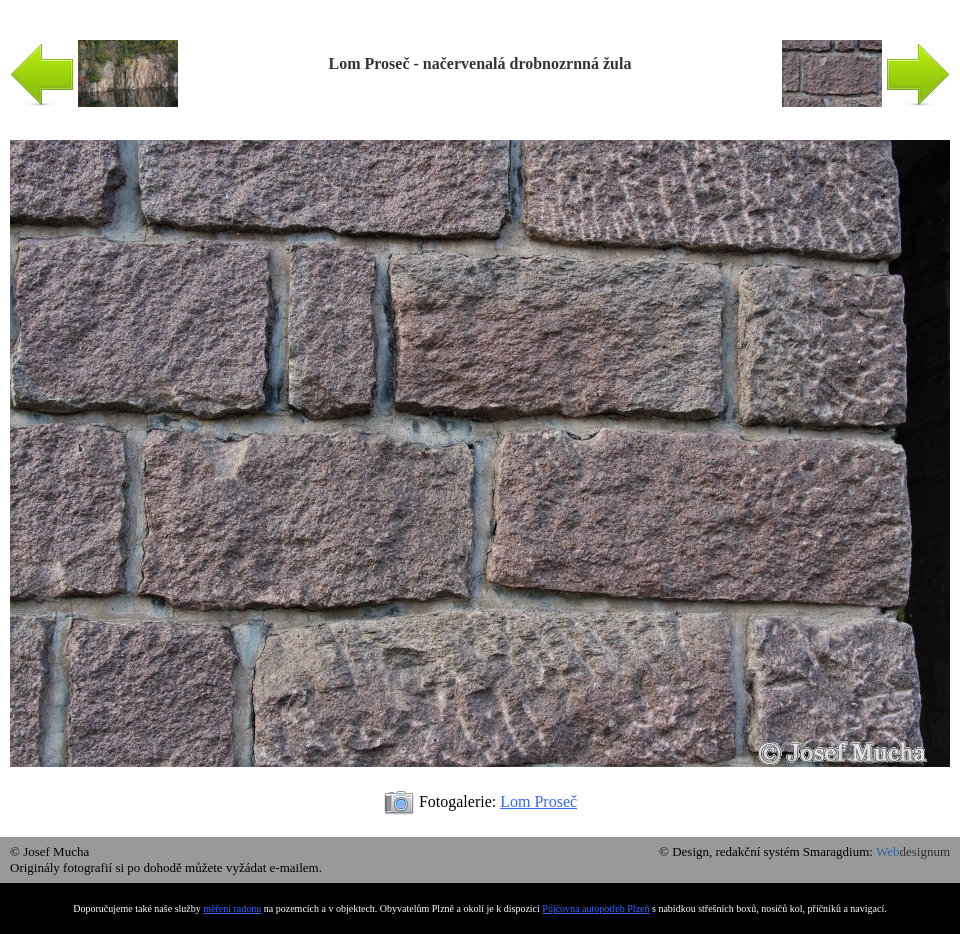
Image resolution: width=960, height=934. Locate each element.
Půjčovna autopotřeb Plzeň (595, 908)
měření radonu (232, 908)
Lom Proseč (538, 801)
